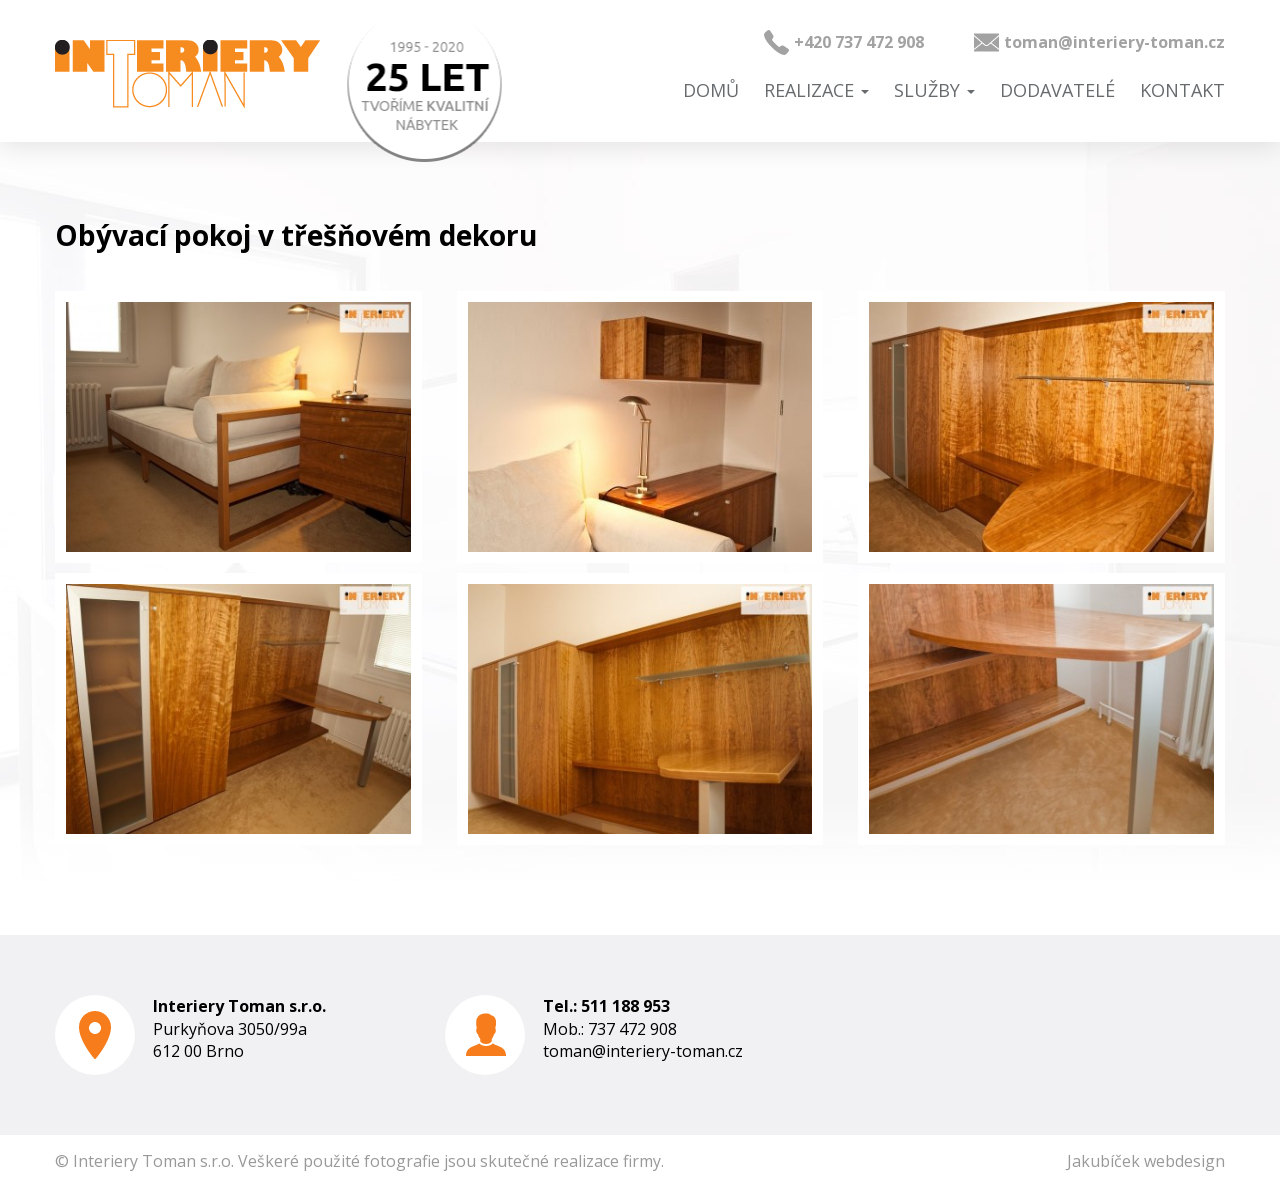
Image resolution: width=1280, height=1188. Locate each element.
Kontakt (1182, 90)
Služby (934, 90)
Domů (711, 90)
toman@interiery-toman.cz (1114, 42)
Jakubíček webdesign (1146, 1161)
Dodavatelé (1057, 90)
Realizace (816, 90)
